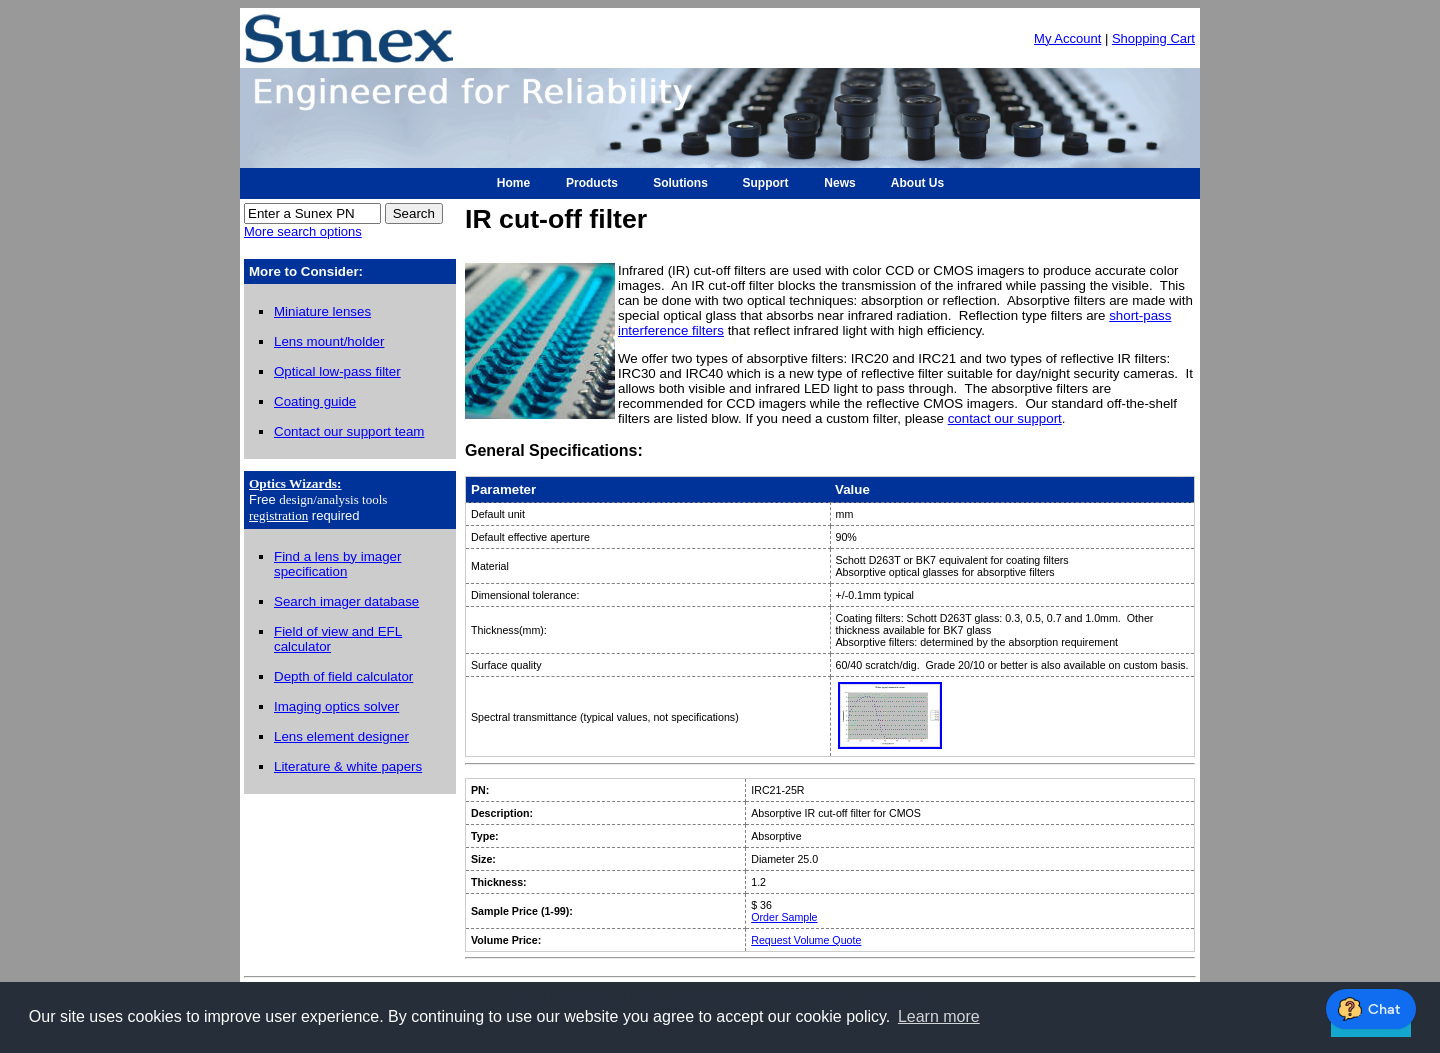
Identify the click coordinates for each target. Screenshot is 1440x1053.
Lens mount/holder (329, 341)
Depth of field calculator (343, 676)
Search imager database (346, 601)
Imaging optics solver (336, 706)
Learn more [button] (939, 1016)
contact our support (1005, 418)
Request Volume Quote (806, 940)
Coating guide (315, 401)
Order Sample (784, 917)
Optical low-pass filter (337, 371)
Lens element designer (341, 736)
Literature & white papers (348, 766)
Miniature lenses (322, 311)
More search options (303, 231)
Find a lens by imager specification (337, 564)
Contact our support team (349, 431)
